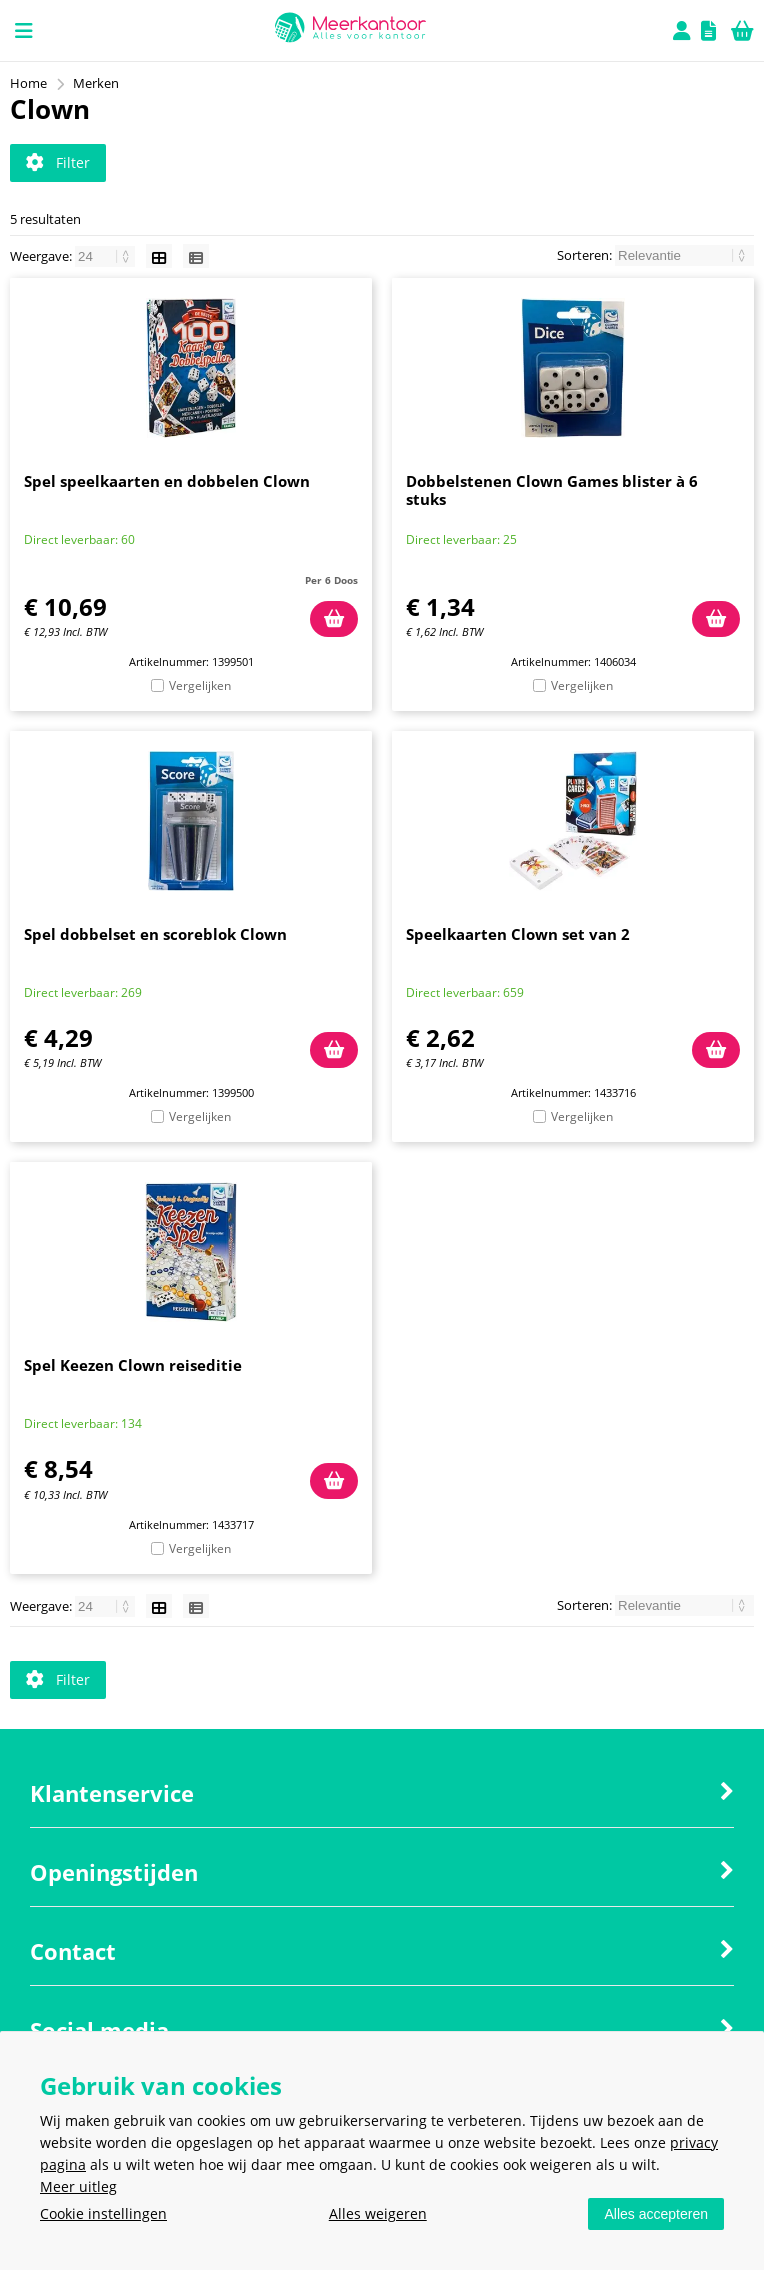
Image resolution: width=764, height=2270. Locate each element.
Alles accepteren (656, 2214)
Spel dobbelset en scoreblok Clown (155, 934)
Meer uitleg (78, 2186)
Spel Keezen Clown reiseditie (133, 1365)
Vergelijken (200, 685)
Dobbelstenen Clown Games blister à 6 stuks (552, 490)
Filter (58, 162)
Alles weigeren (378, 2213)
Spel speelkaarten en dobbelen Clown (167, 481)
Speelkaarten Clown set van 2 (518, 934)
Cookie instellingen (103, 2213)
